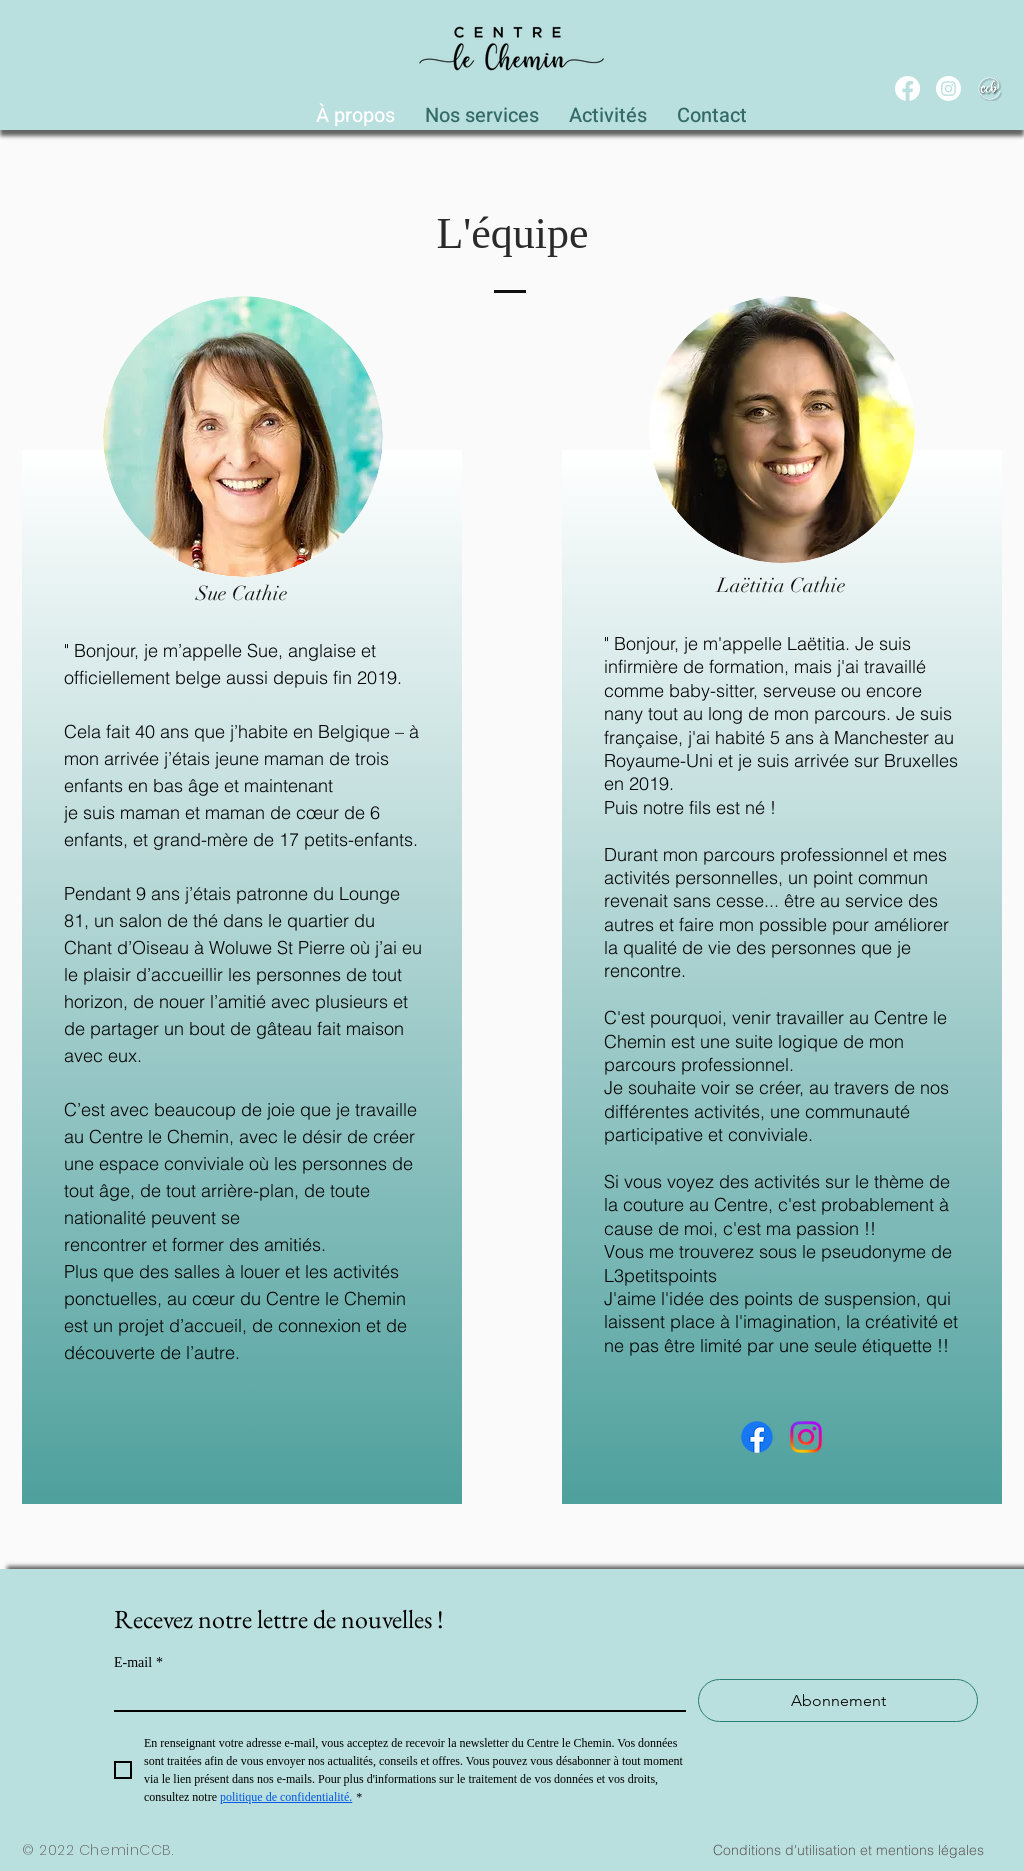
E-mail (138, 1662)
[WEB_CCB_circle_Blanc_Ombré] (989, 88)
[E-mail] (394, 1694)
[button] (482, 110)
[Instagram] (948, 88)
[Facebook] (907, 88)
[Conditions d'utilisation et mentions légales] (848, 1850)
